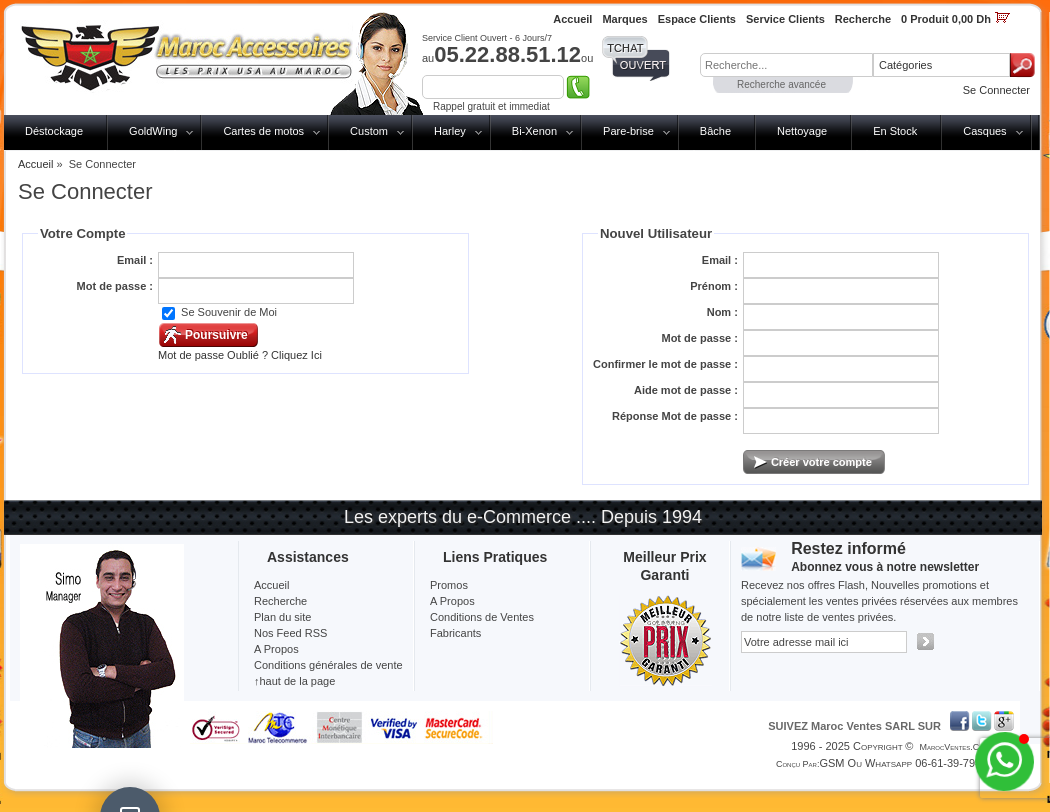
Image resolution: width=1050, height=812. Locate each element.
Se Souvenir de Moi (229, 312)
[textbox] (786, 65)
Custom (369, 131)
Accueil (35, 164)
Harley (450, 131)
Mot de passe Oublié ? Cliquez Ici (240, 355)
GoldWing (153, 131)
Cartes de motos (263, 131)
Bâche (715, 131)
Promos (449, 585)
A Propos (452, 601)
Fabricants (455, 633)
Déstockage (54, 131)
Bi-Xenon (534, 131)
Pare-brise (628, 131)
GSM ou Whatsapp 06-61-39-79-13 (905, 763)
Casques (984, 131)
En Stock (895, 131)
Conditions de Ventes (482, 617)
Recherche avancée (781, 84)
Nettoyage (802, 131)
